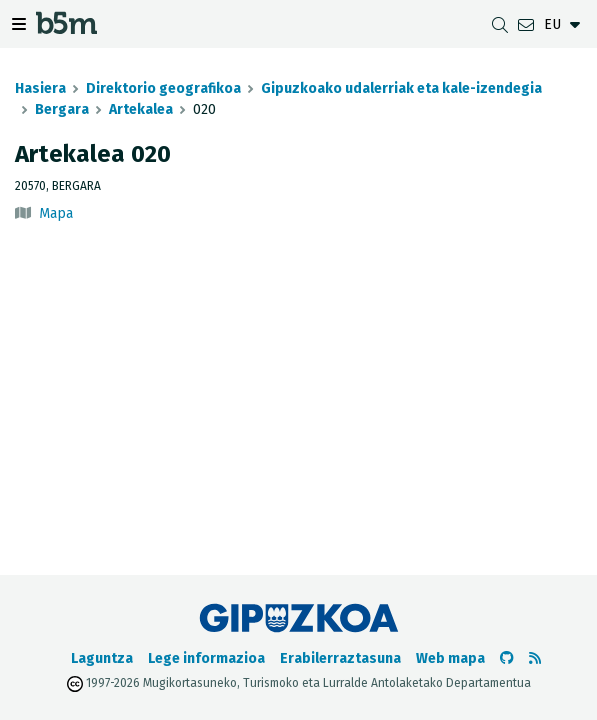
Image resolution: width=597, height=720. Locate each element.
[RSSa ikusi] (535, 658)
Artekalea (141, 109)
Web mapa (450, 658)
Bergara (62, 109)
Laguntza (102, 658)
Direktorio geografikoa (163, 88)
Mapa (56, 213)
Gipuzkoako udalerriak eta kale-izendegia (401, 88)
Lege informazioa (206, 658)
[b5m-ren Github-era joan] (507, 658)
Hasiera (40, 88)
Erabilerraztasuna (340, 658)
